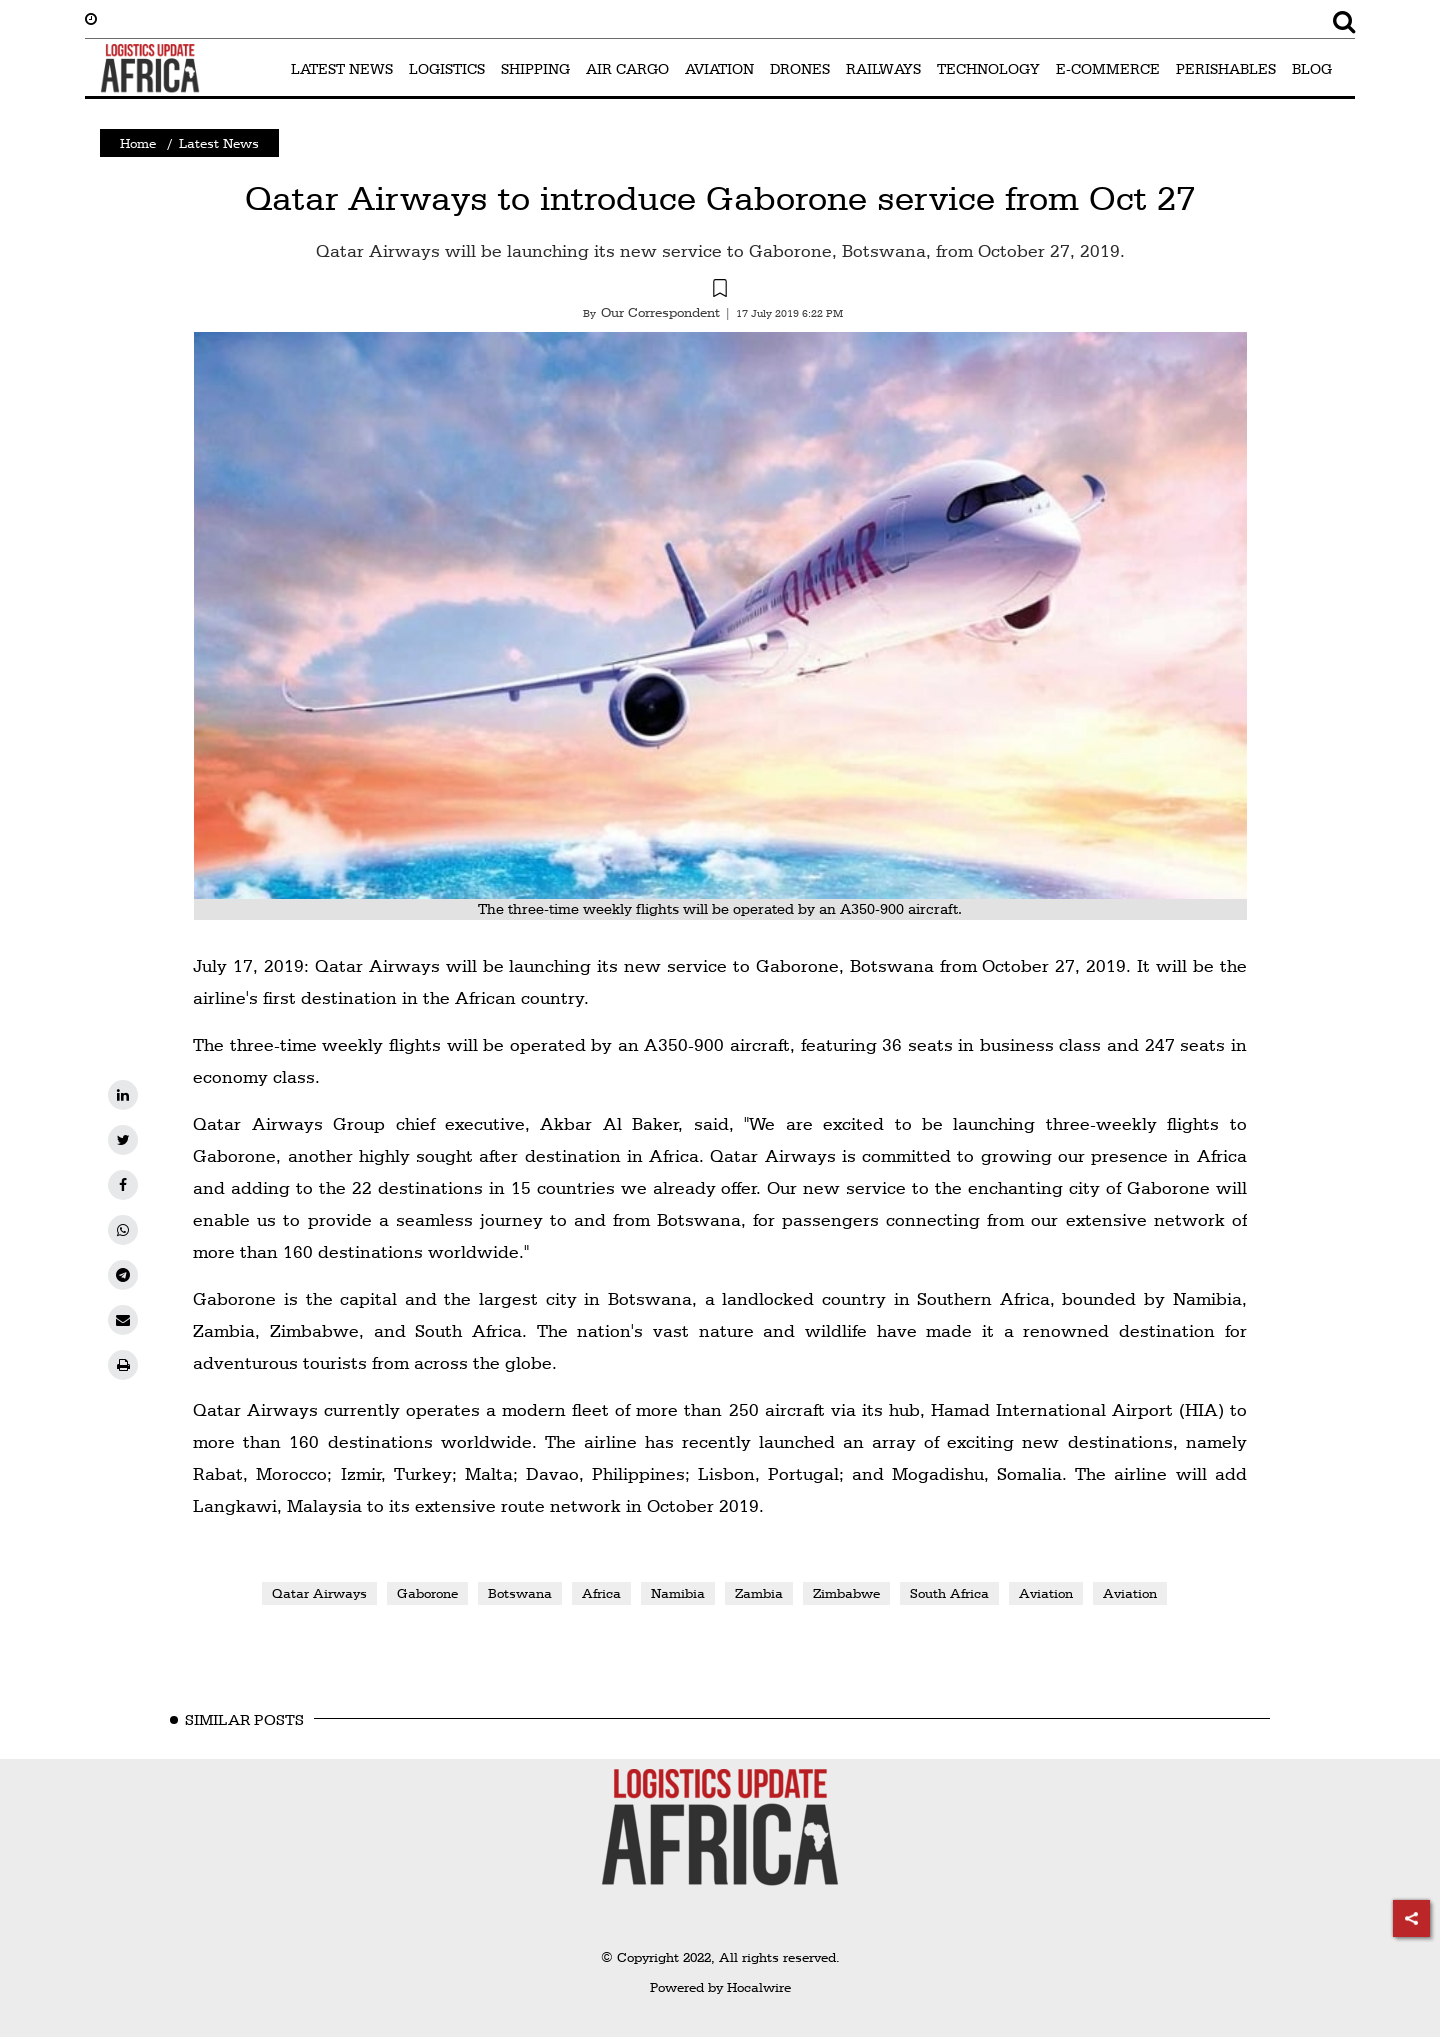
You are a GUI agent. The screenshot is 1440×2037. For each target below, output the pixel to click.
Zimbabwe (846, 1593)
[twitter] (123, 1140)
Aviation (1046, 1593)
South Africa (949, 1593)
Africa (601, 1593)
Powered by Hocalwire (720, 1987)
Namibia (678, 1593)
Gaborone (427, 1593)
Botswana (520, 1593)
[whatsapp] (123, 1230)
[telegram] (123, 1275)
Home (138, 143)
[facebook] (123, 1185)
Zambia (759, 1593)
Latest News (219, 143)
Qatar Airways (319, 1593)
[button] (720, 291)
